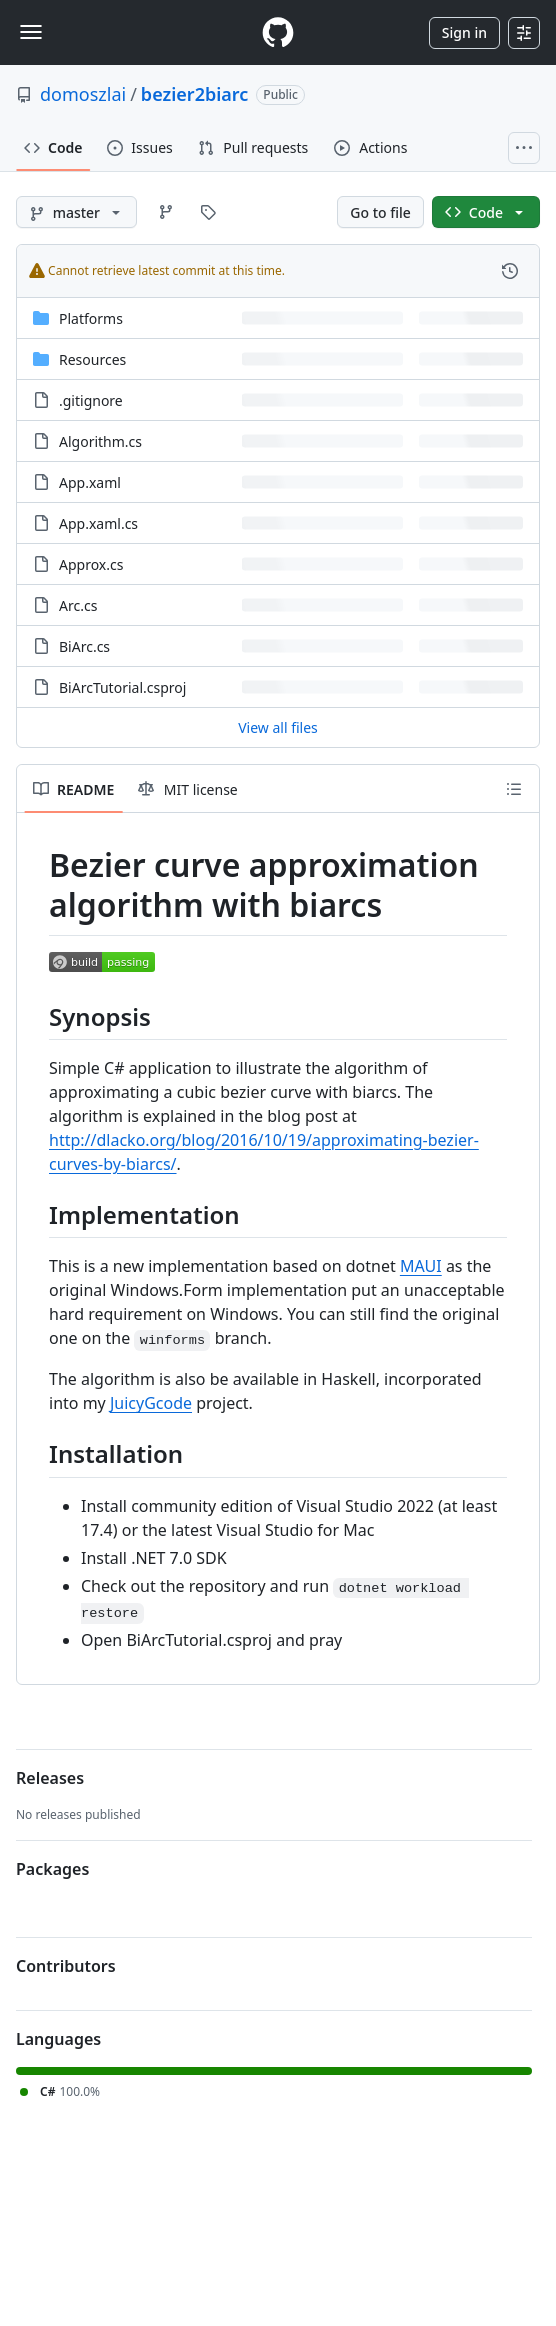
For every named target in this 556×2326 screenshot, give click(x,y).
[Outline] (514, 789)
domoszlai (83, 94)
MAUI (421, 1266)
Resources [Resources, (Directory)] (92, 359)
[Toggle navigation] (31, 32)
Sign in (464, 32)
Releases (50, 1778)
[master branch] (76, 212)
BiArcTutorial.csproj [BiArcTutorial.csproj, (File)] (122, 687)
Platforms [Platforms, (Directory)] (91, 318)
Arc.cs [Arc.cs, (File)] (78, 605)
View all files (278, 727)
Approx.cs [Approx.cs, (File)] (91, 564)
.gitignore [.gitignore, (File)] (91, 400)
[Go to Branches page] (166, 212)
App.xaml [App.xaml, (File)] (90, 482)
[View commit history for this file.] (510, 271)
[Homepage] (278, 32)
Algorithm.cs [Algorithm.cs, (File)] (100, 441)
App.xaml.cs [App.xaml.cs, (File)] (98, 523)
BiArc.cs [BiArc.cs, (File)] (84, 646)
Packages (52, 1869)
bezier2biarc (194, 94)
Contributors (66, 1966)
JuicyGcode (151, 1403)
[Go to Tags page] (208, 212)
